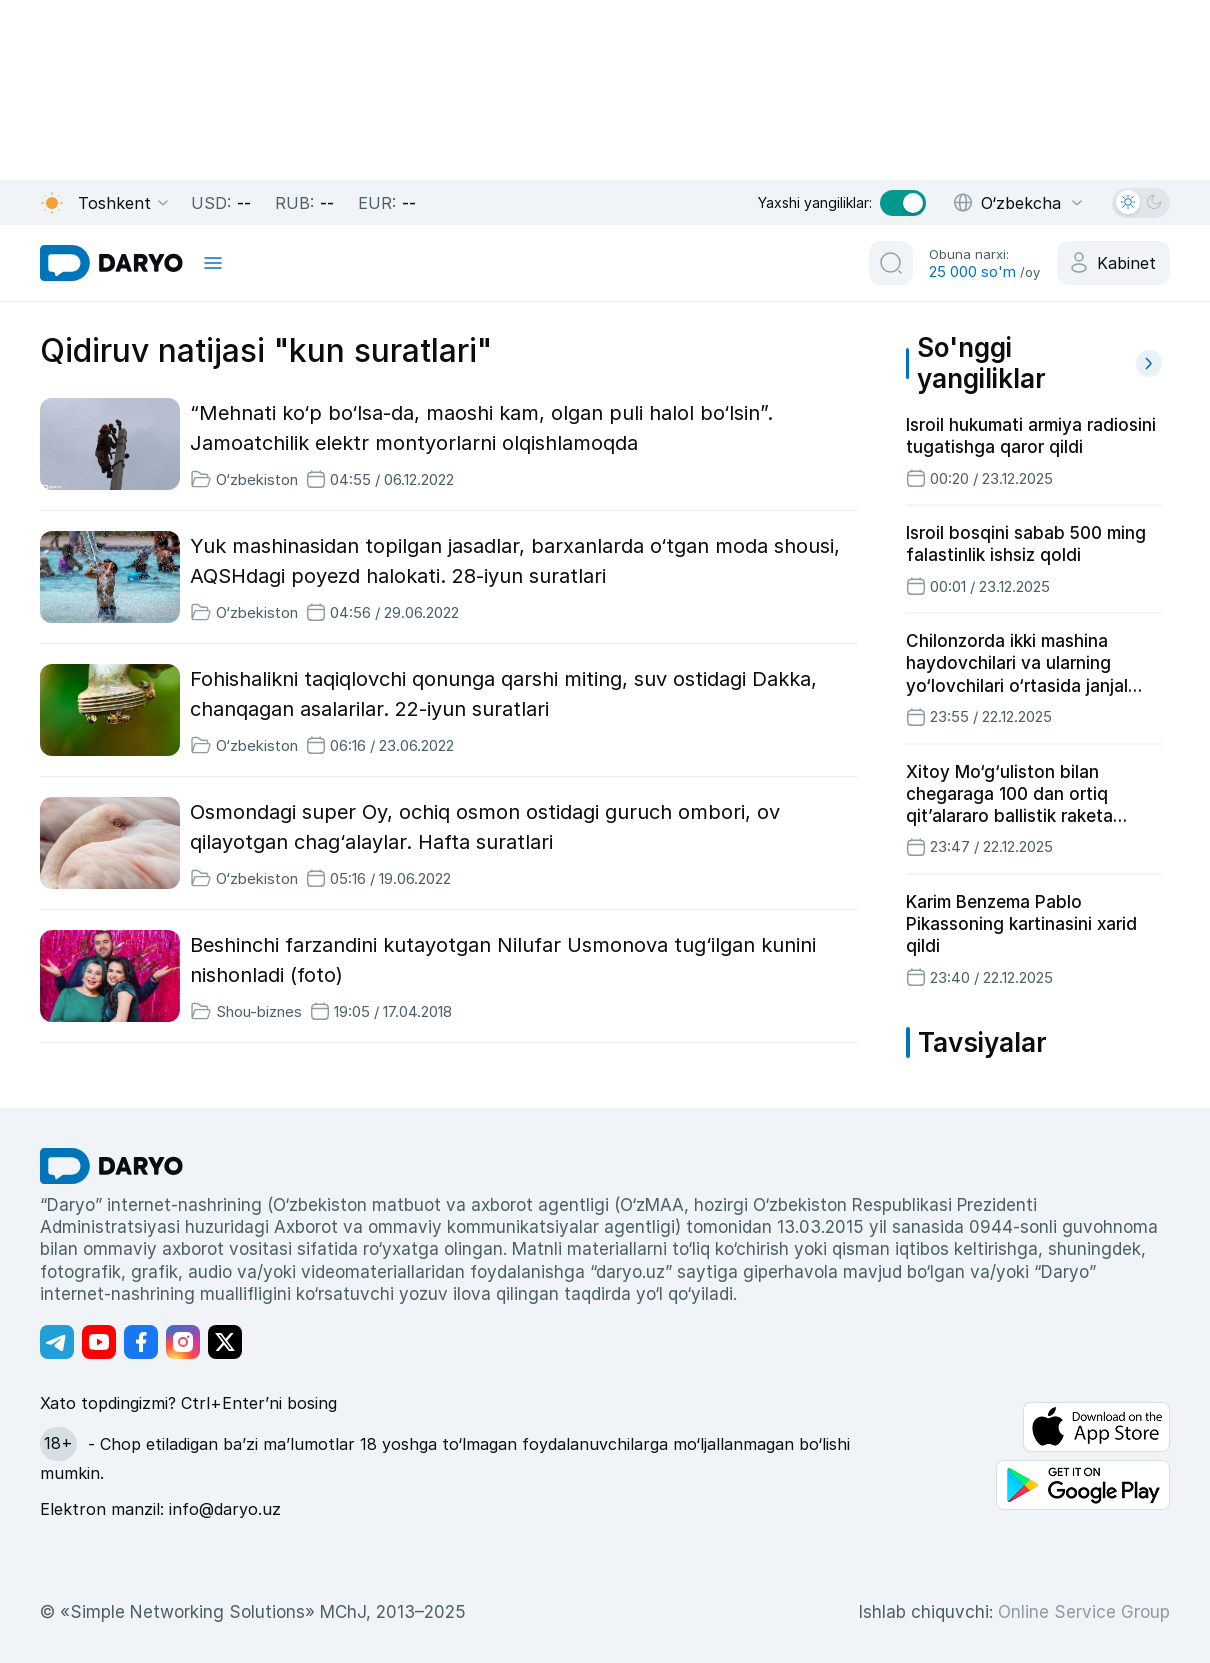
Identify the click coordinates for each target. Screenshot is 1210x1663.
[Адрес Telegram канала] (57, 1342)
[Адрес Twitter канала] (225, 1342)
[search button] (891, 263)
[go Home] (111, 1166)
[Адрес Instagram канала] (183, 1342)
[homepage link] (111, 263)
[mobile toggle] (213, 263)
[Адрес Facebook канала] (141, 1342)
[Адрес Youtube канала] (99, 1342)
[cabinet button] (1113, 263)
